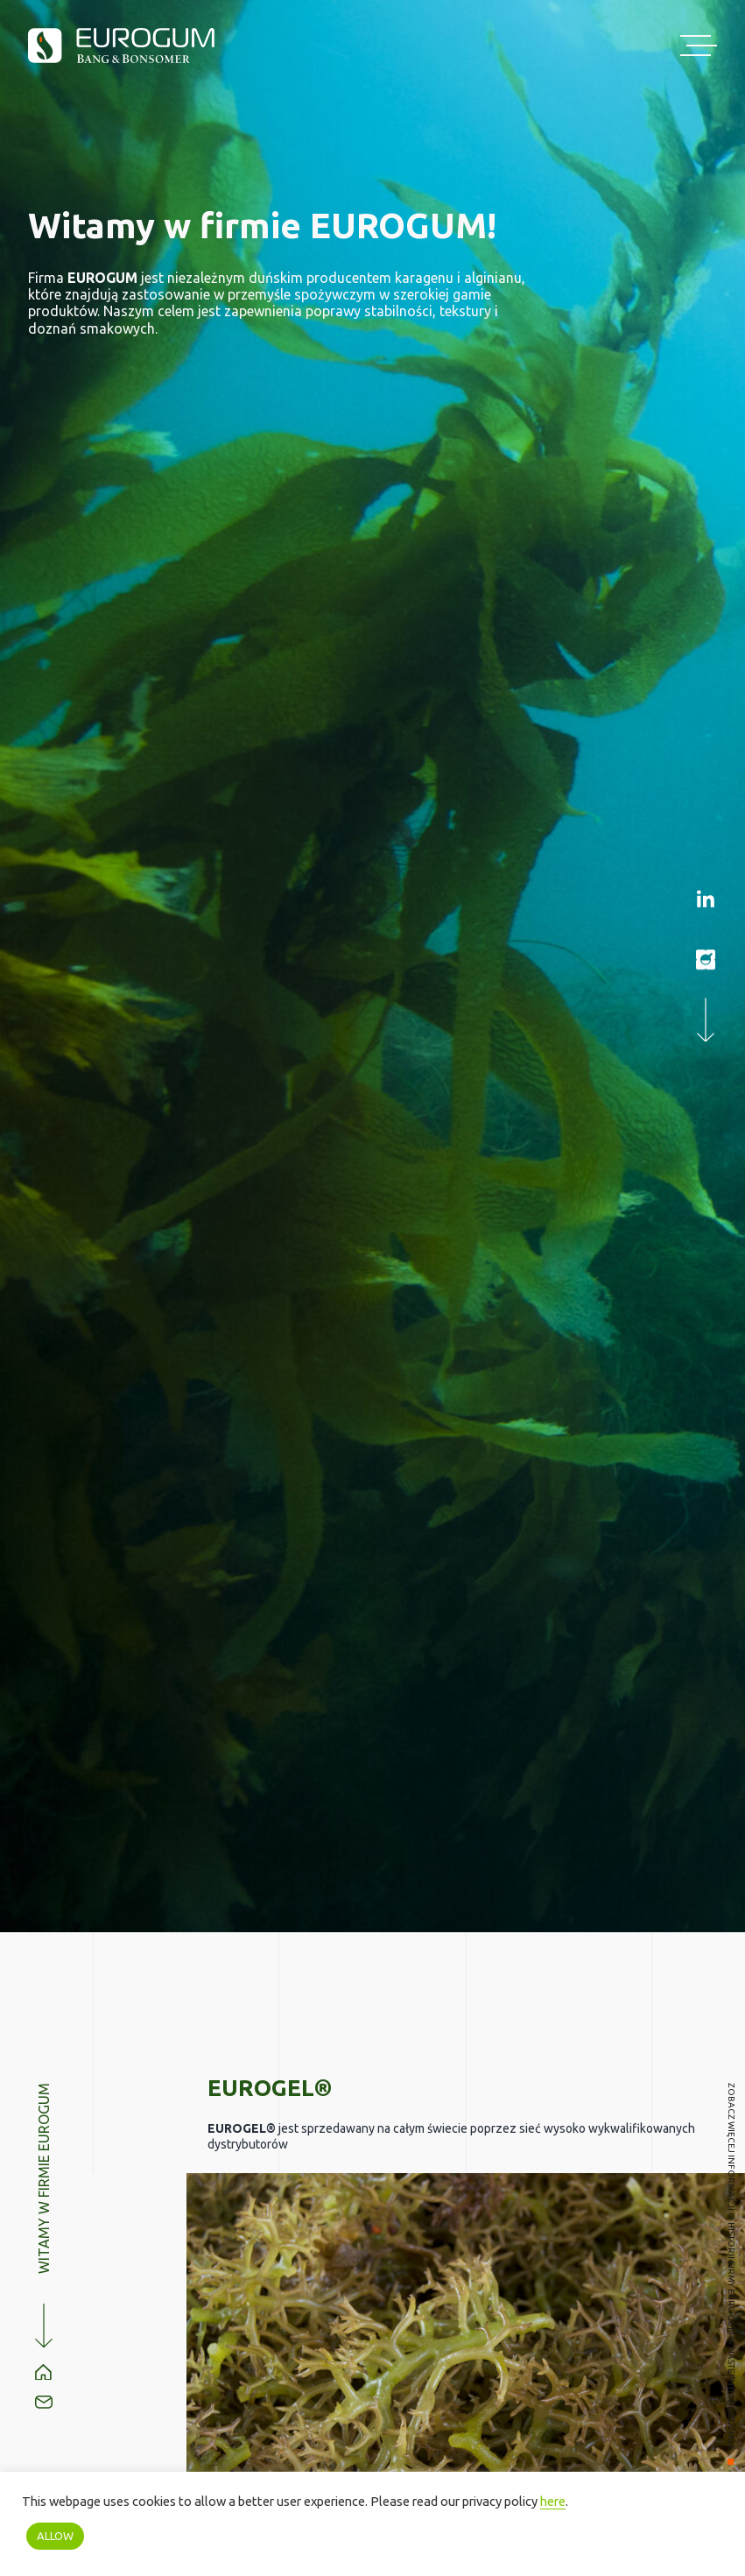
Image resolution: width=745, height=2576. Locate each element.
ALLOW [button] (55, 2536)
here (553, 2501)
